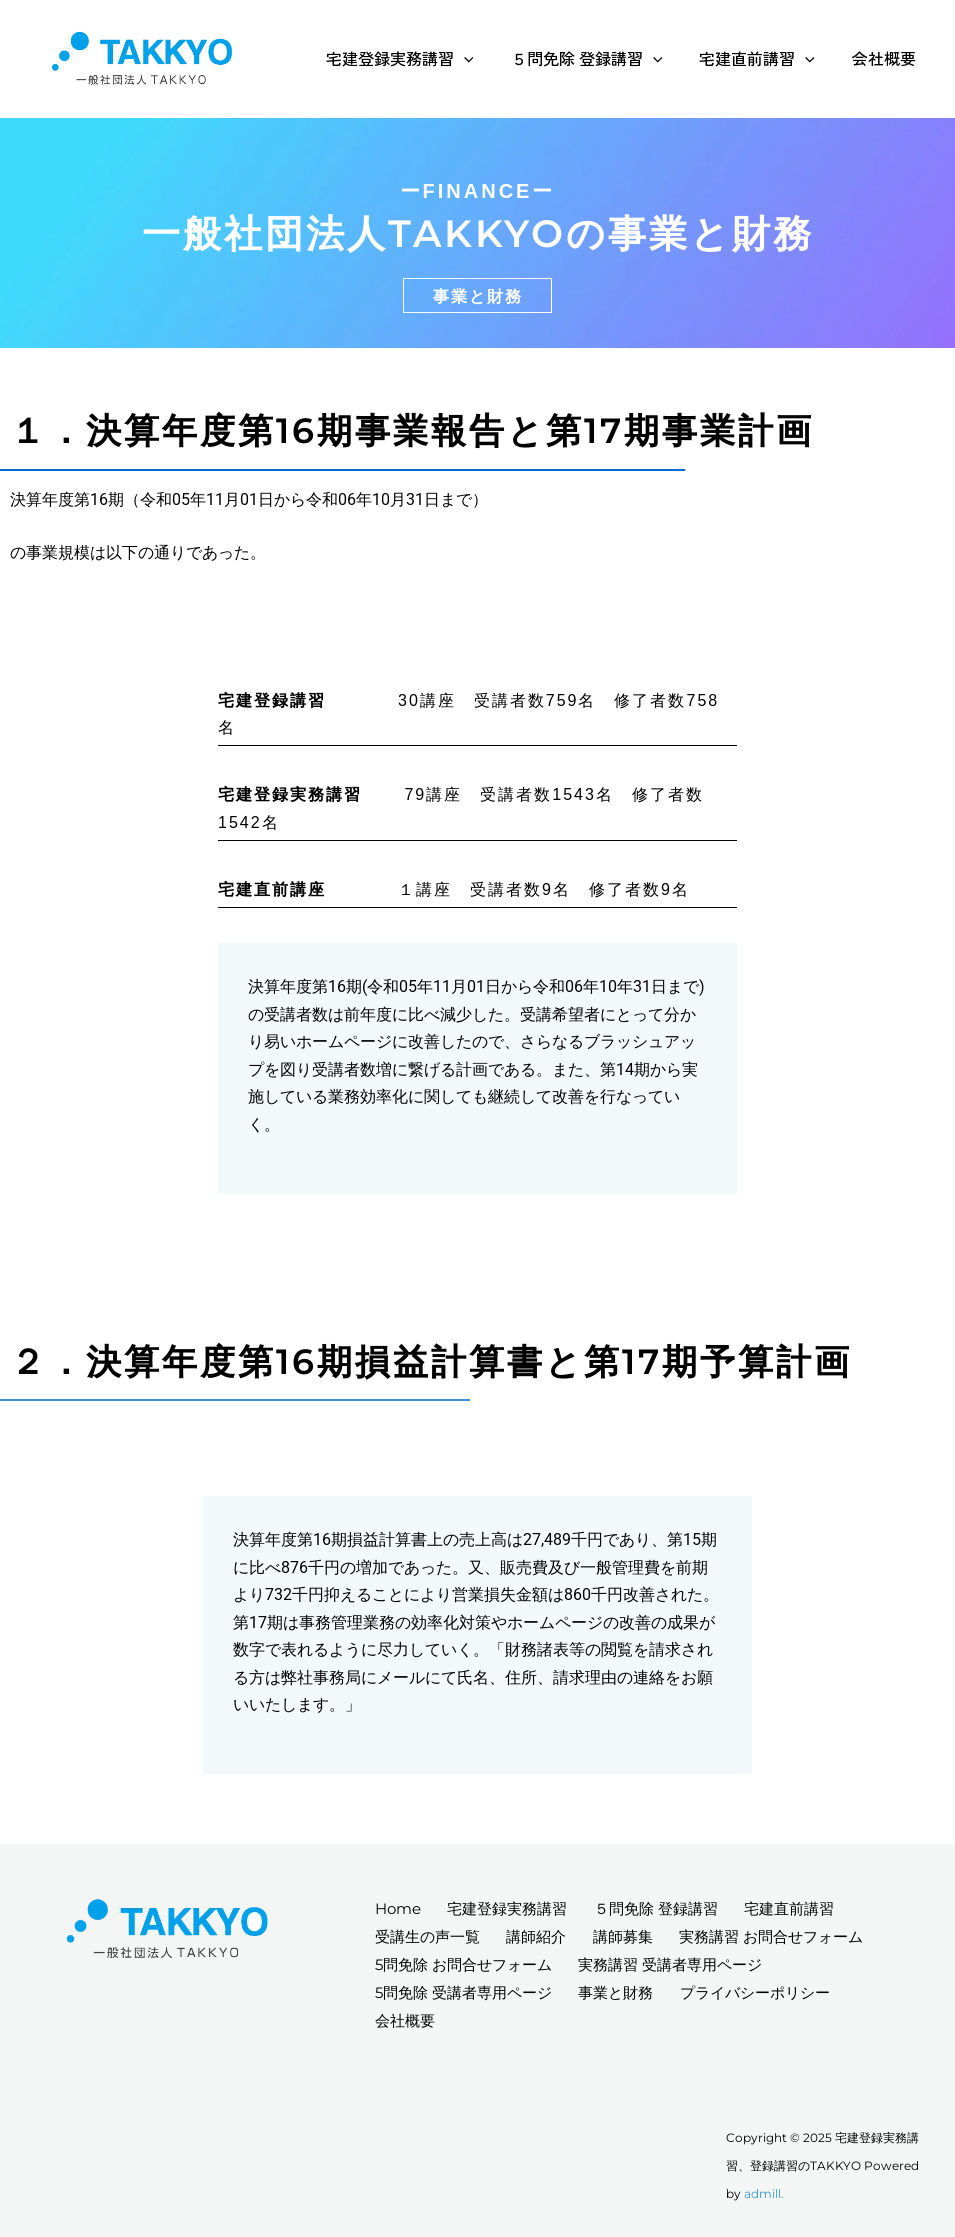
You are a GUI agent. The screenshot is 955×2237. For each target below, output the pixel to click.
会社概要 (887, 58)
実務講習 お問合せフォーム (784, 1935)
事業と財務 (621, 1990)
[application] (482, 58)
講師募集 (632, 1935)
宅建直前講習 (765, 58)
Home (400, 1907)
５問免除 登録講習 (600, 58)
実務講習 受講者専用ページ (676, 1963)
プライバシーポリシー (764, 1990)
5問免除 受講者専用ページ (465, 1990)
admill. (764, 2193)
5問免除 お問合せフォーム (465, 1963)
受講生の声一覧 (429, 1935)
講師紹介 (542, 1935)
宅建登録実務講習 (418, 58)
